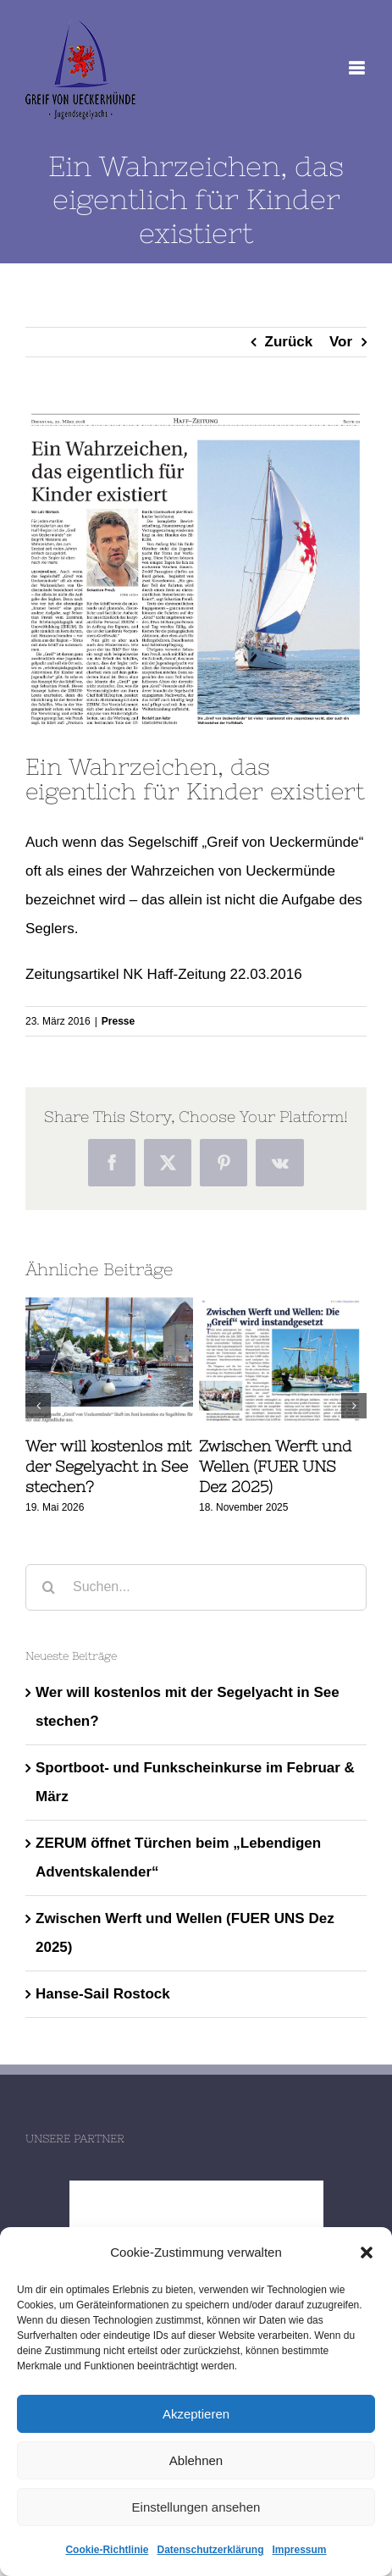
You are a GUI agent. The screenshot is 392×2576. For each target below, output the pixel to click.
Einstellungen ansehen (196, 2507)
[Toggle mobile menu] (358, 68)
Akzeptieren (196, 2414)
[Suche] (48, 1587)
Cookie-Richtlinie (106, 2550)
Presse (118, 1021)
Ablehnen (196, 2460)
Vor (340, 342)
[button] (366, 2252)
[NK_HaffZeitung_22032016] (196, 569)
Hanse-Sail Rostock (103, 1994)
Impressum (300, 2550)
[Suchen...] (196, 1587)
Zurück (289, 342)
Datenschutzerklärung (210, 2550)
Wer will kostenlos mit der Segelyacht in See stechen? (108, 1466)
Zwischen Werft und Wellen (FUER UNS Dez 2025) (275, 1466)
